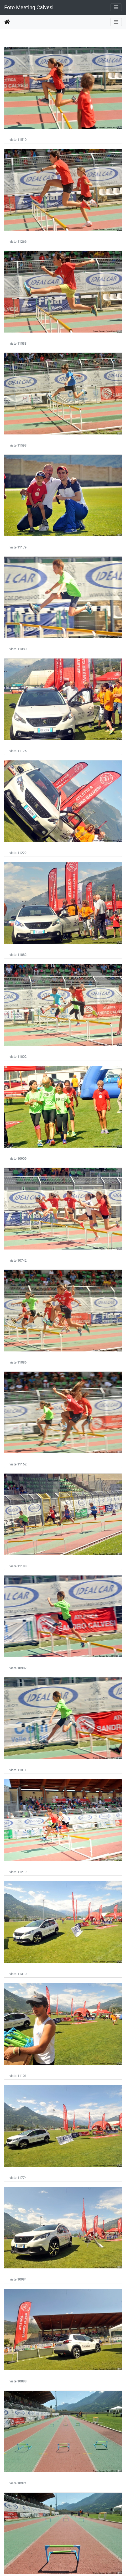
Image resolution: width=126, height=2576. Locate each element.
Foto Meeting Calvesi (29, 7)
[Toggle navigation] (116, 7)
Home (7, 22)
